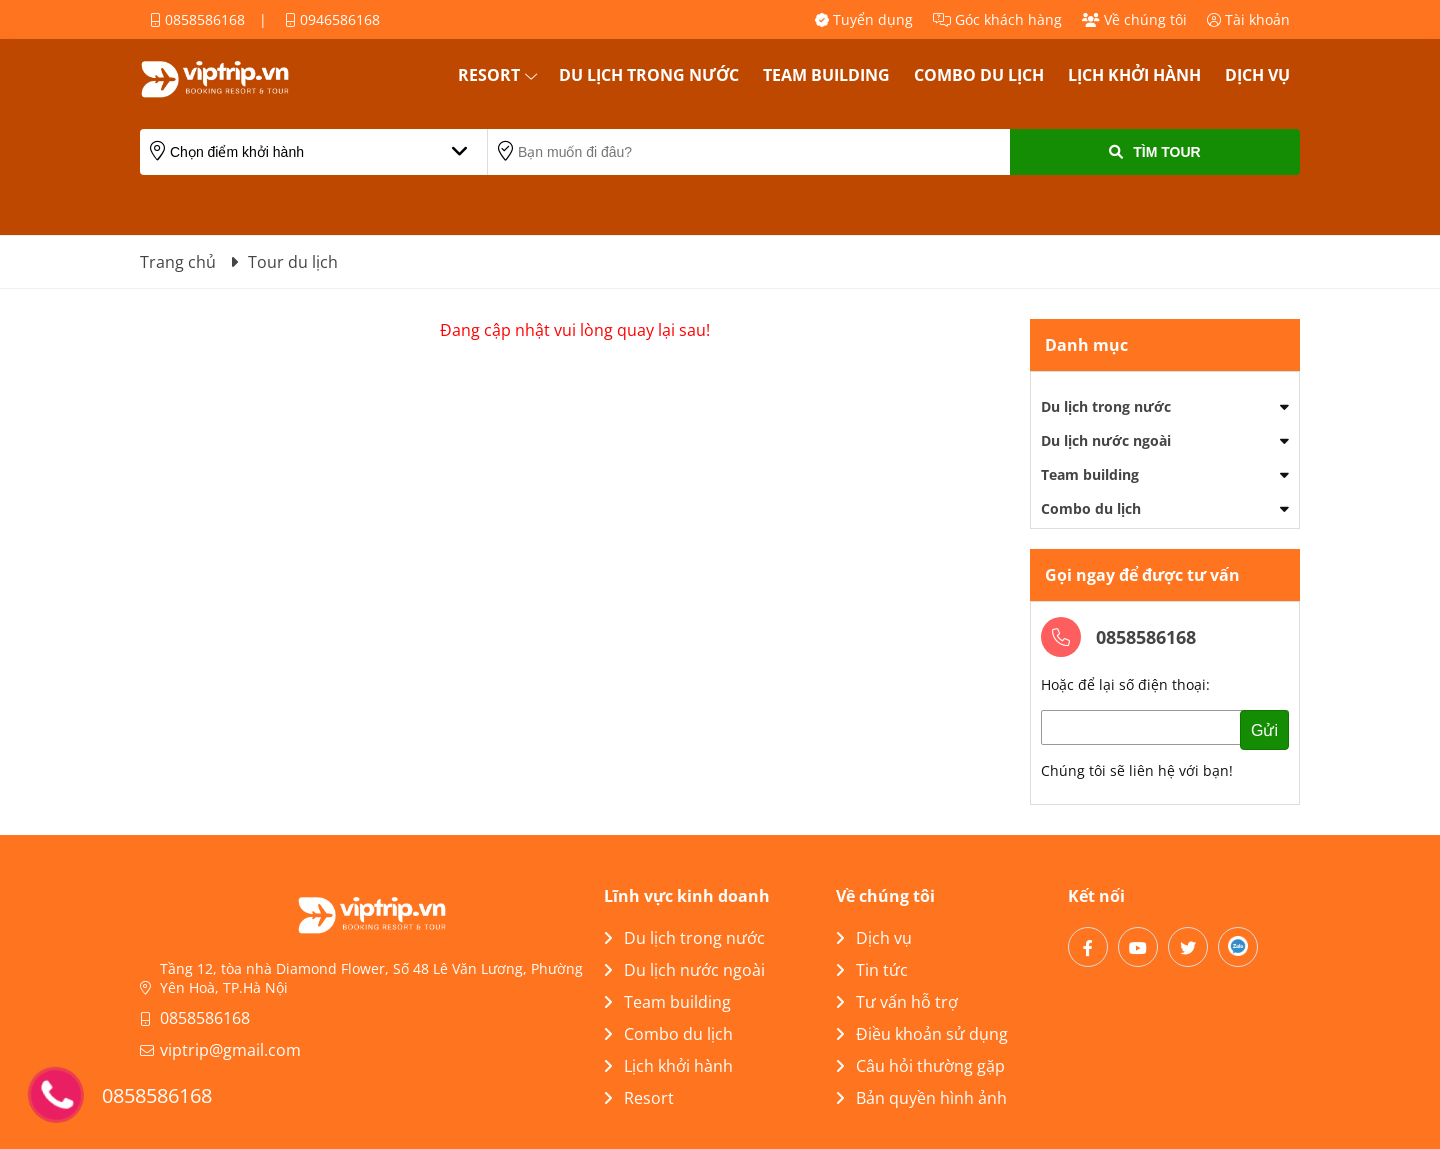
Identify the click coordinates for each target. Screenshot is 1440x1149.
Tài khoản (1248, 19)
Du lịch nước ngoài (1106, 440)
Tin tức (872, 970)
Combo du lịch (979, 75)
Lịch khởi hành (1134, 75)
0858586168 (197, 19)
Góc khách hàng (997, 19)
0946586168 (332, 19)
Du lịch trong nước (649, 75)
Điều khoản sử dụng (922, 1034)
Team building (826, 75)
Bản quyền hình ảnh (921, 1098)
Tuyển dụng (864, 19)
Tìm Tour (1154, 152)
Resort (489, 75)
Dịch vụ (1257, 75)
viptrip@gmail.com (230, 1050)
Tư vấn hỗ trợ (897, 1002)
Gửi (1264, 730)
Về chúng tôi (1134, 19)
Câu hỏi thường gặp (920, 1066)
